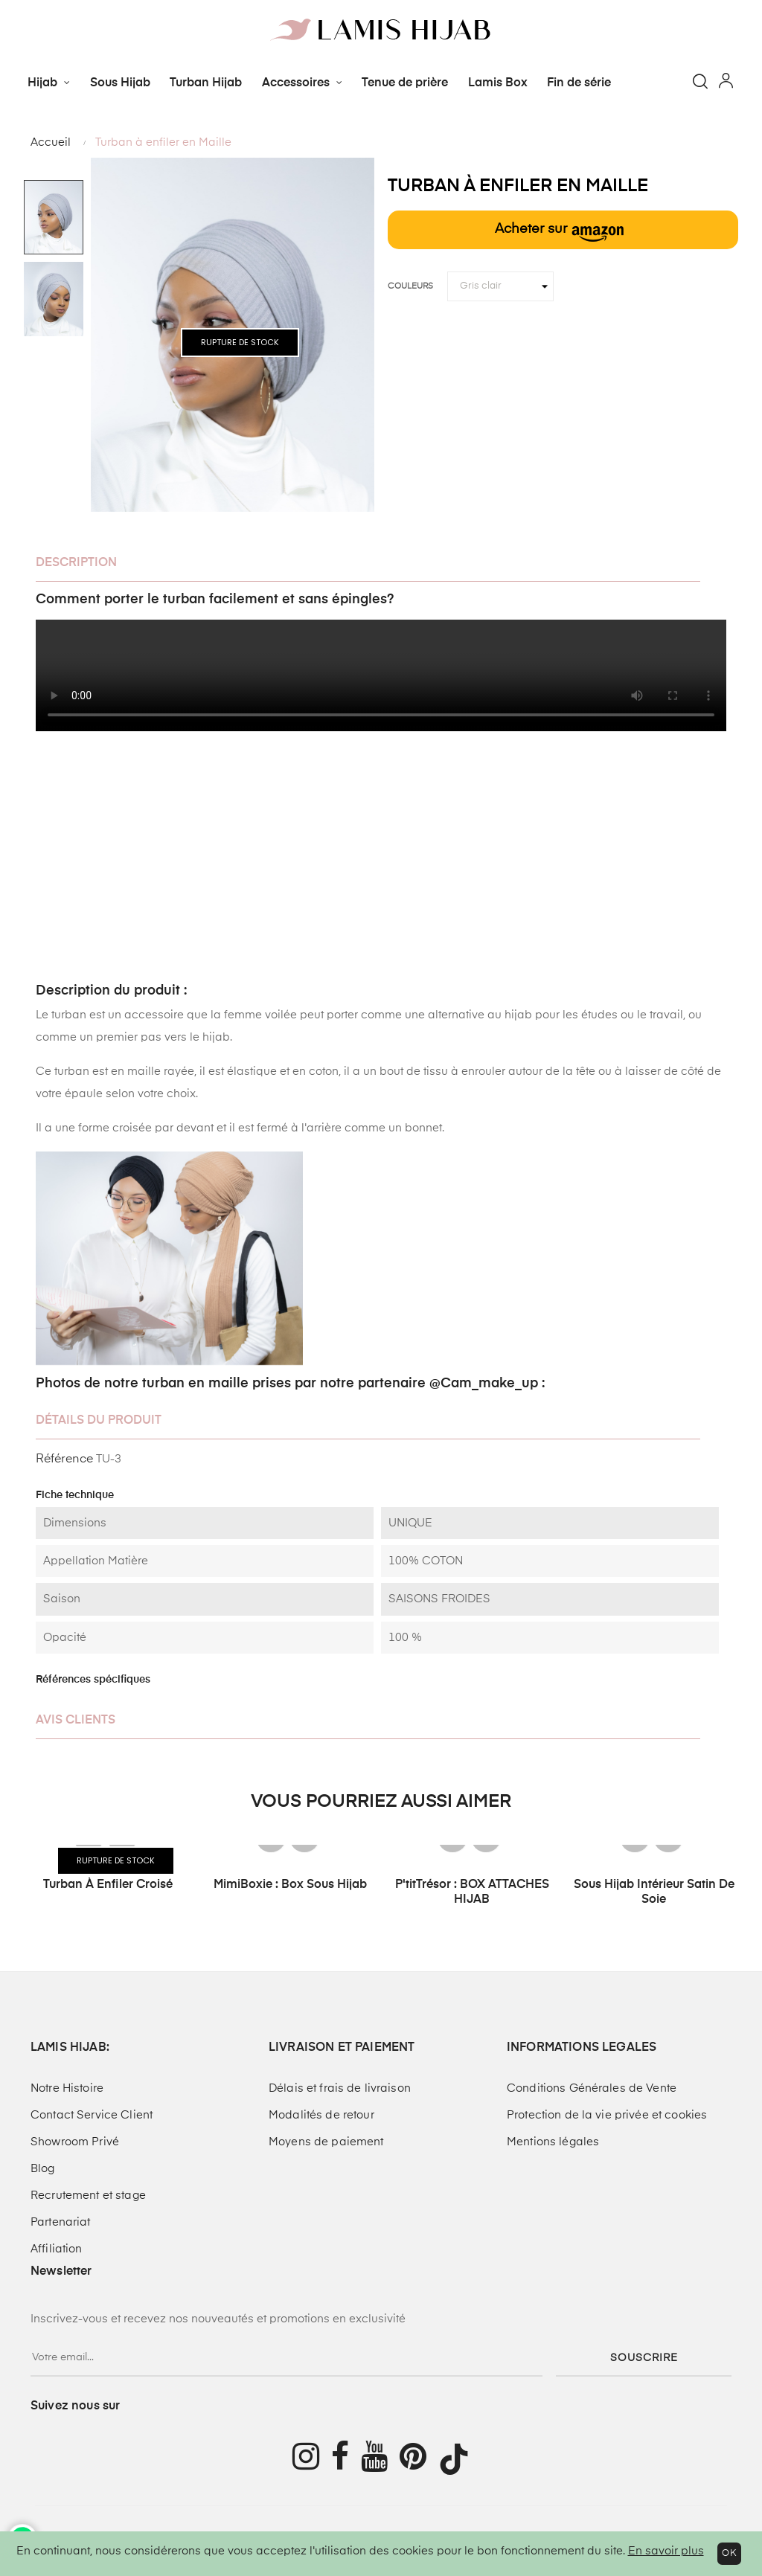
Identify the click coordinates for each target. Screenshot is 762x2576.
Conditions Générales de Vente (591, 2088)
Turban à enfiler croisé (108, 1885)
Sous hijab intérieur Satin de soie (654, 1892)
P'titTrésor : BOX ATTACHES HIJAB (472, 1892)
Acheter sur (559, 232)
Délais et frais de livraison (340, 2088)
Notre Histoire (67, 2088)
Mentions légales (553, 2142)
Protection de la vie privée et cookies (607, 2115)
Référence (64, 1459)
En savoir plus (666, 2551)
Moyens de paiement (326, 2142)
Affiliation (57, 2249)
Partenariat (61, 2222)
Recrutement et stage (88, 2195)
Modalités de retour (321, 2115)
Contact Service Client (92, 2115)
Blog (43, 2168)
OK (729, 2553)
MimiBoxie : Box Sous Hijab (290, 1885)
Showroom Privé (75, 2142)
